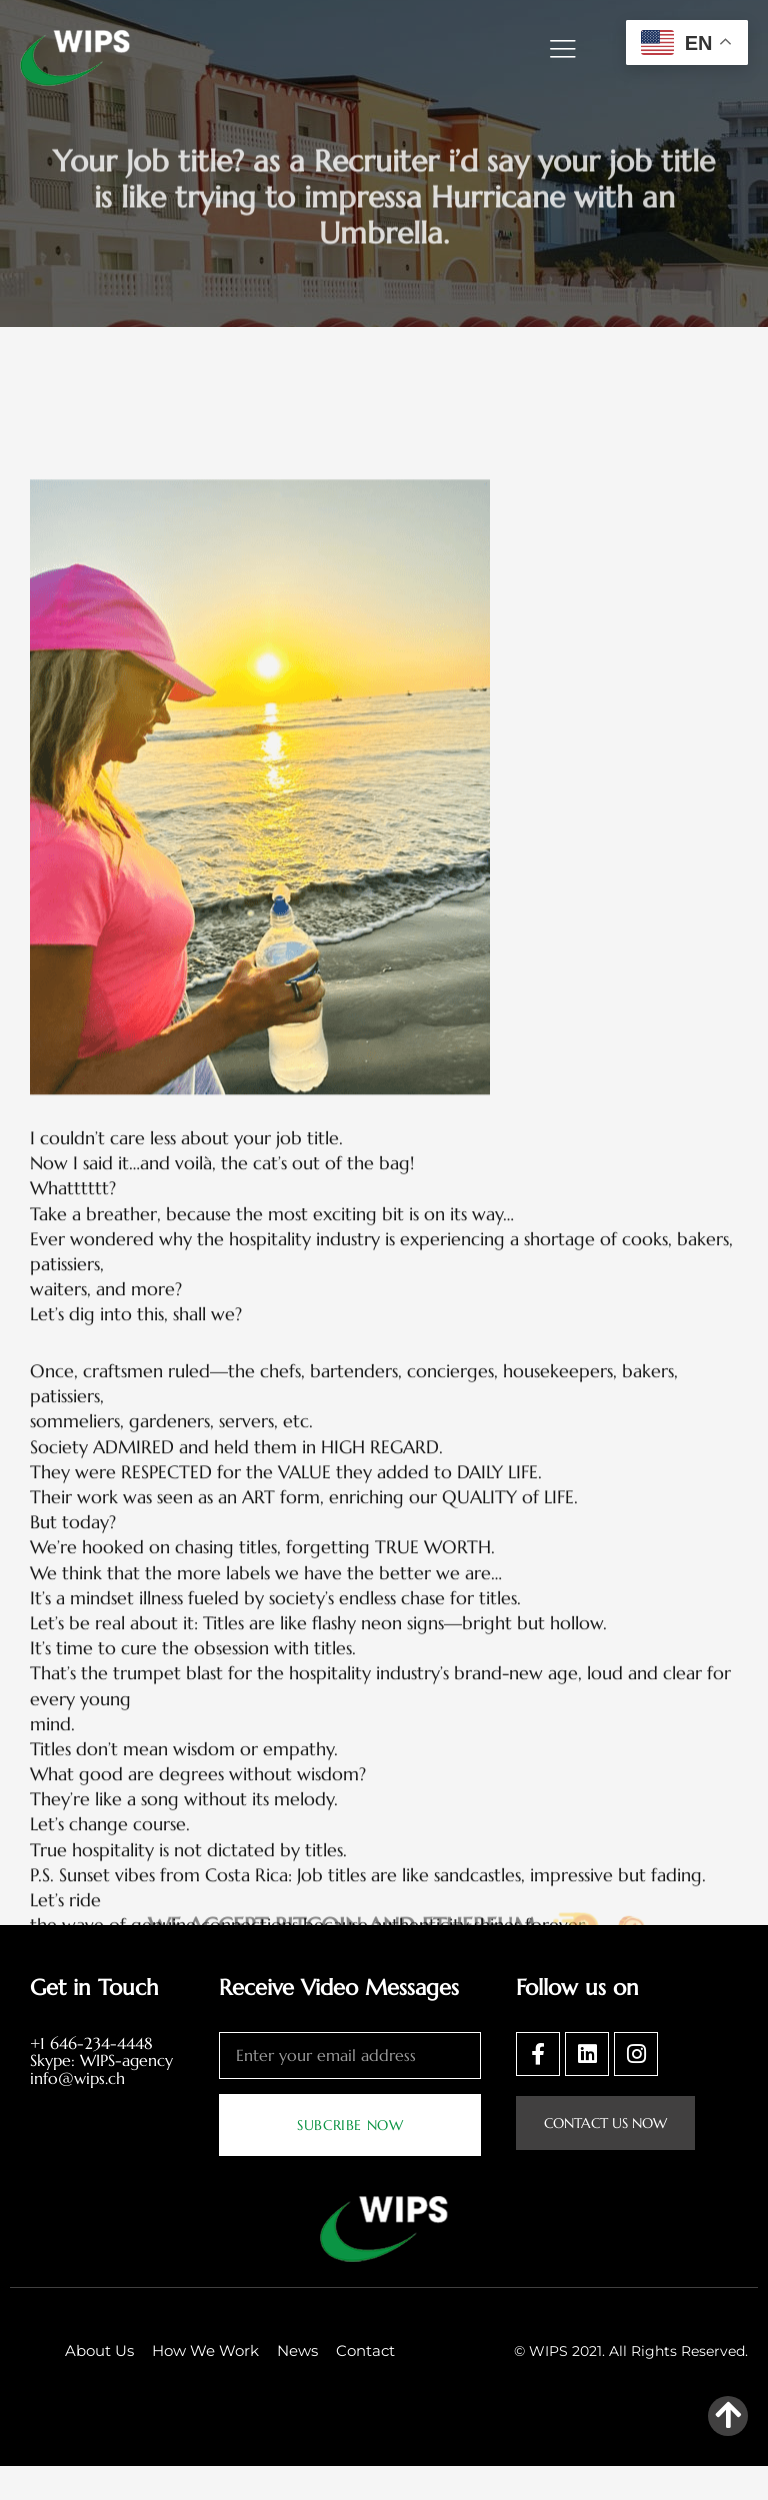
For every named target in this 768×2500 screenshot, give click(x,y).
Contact (365, 2384)
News (297, 2384)
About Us (99, 2384)
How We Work (205, 2384)
